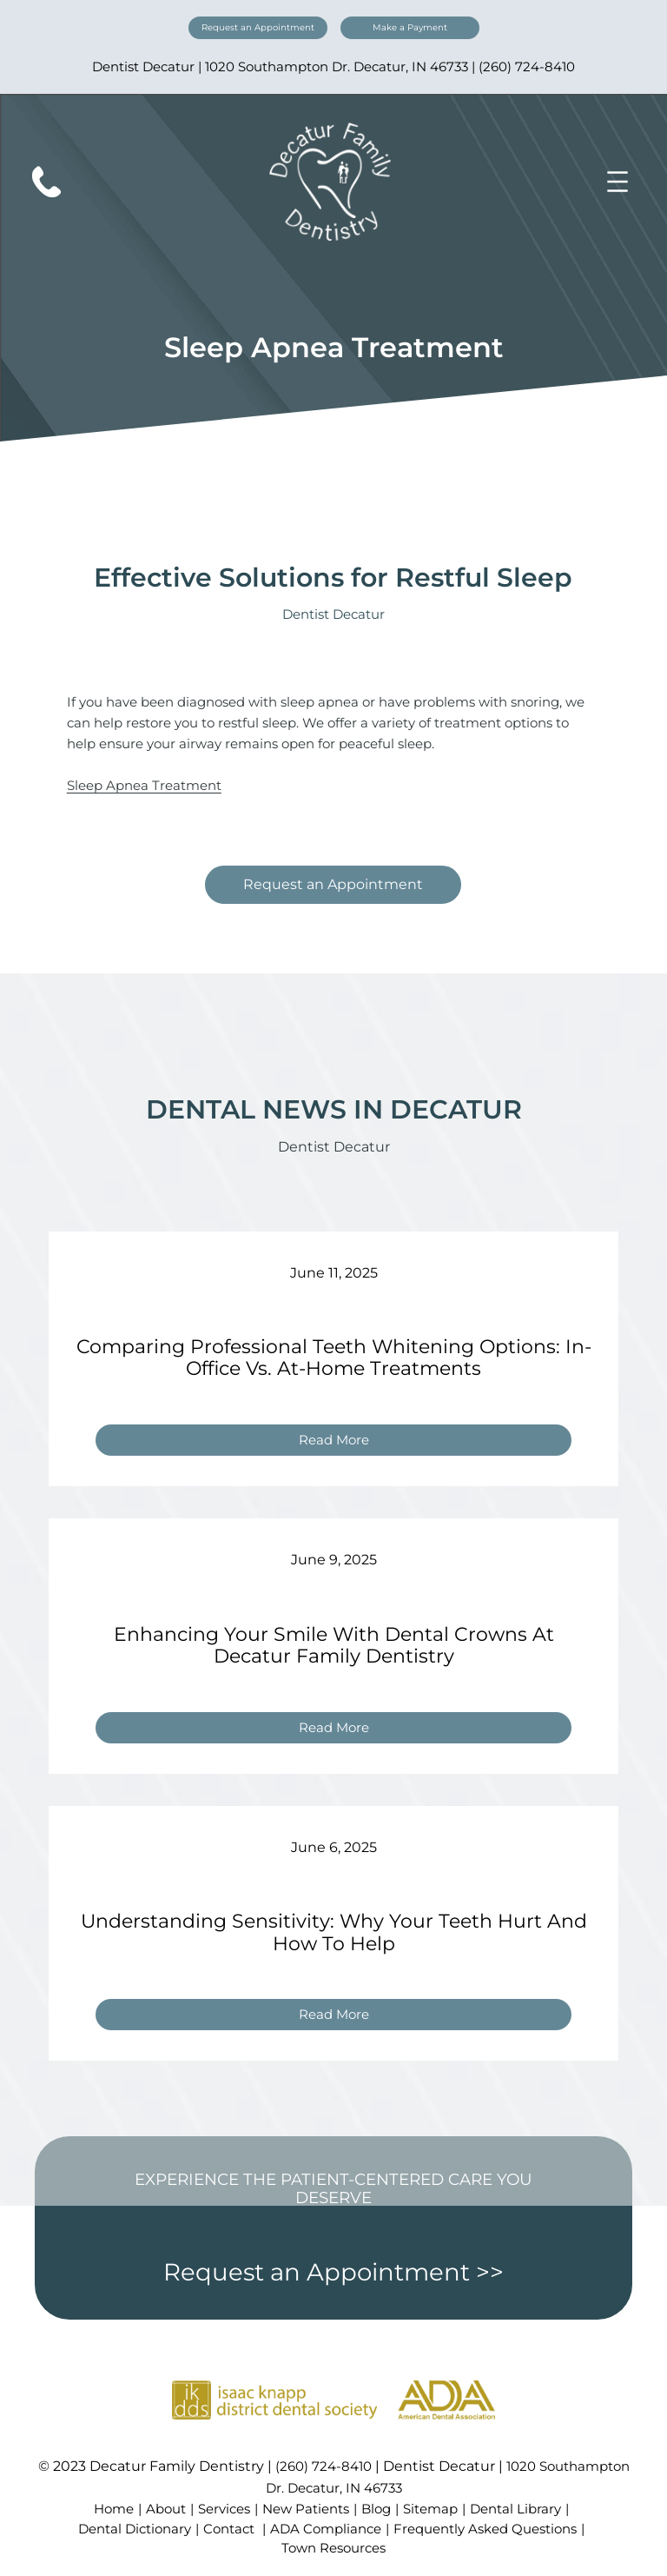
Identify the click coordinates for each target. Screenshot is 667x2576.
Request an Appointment (257, 27)
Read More (341, 1442)
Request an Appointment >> (333, 2272)
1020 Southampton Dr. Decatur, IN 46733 (336, 66)
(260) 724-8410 (527, 66)
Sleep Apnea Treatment (144, 785)
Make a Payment (410, 27)
